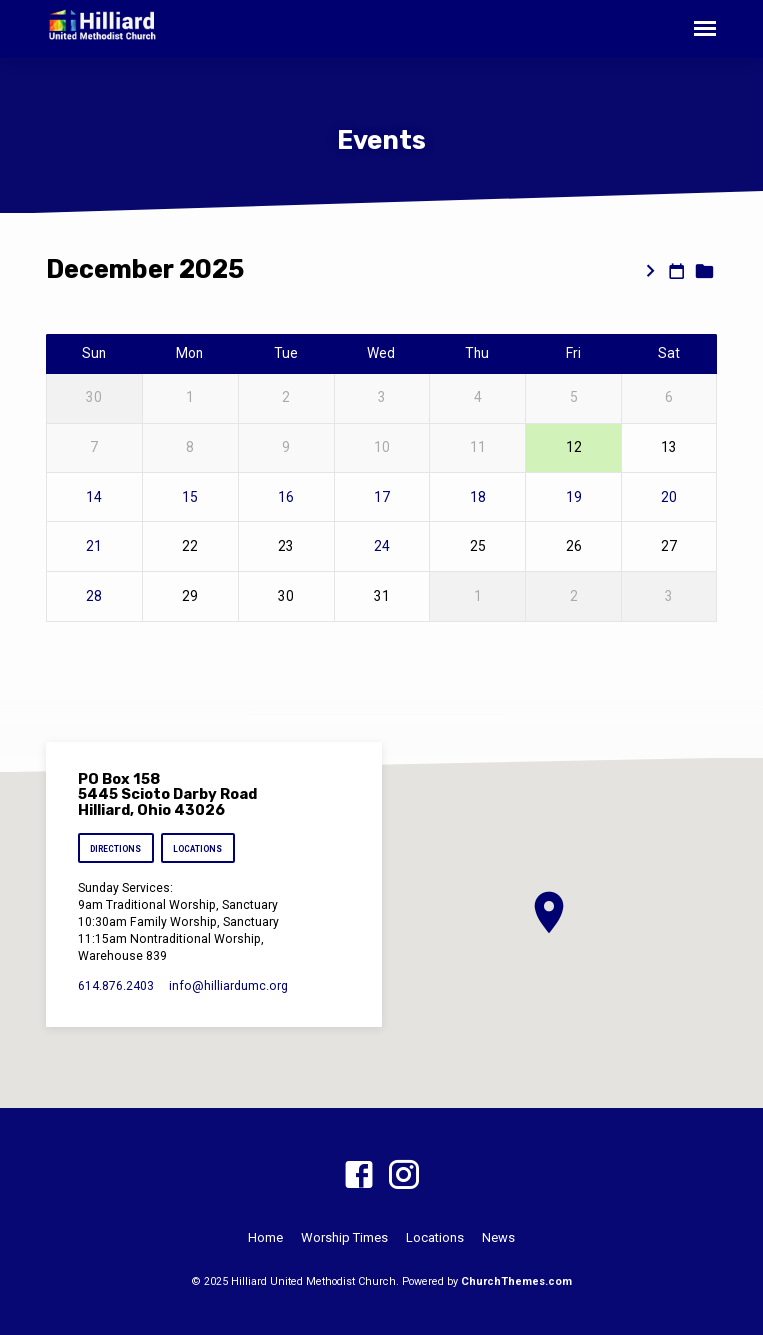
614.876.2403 (116, 986)
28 (94, 596)
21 (94, 546)
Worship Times (344, 1237)
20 (669, 497)
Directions (115, 849)
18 (478, 497)
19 (574, 497)
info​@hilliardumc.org (228, 986)
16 (286, 497)
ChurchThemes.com (516, 1281)
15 (190, 497)
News (498, 1237)
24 (382, 546)
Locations (197, 849)
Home (265, 1237)
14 (94, 497)
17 (382, 497)
